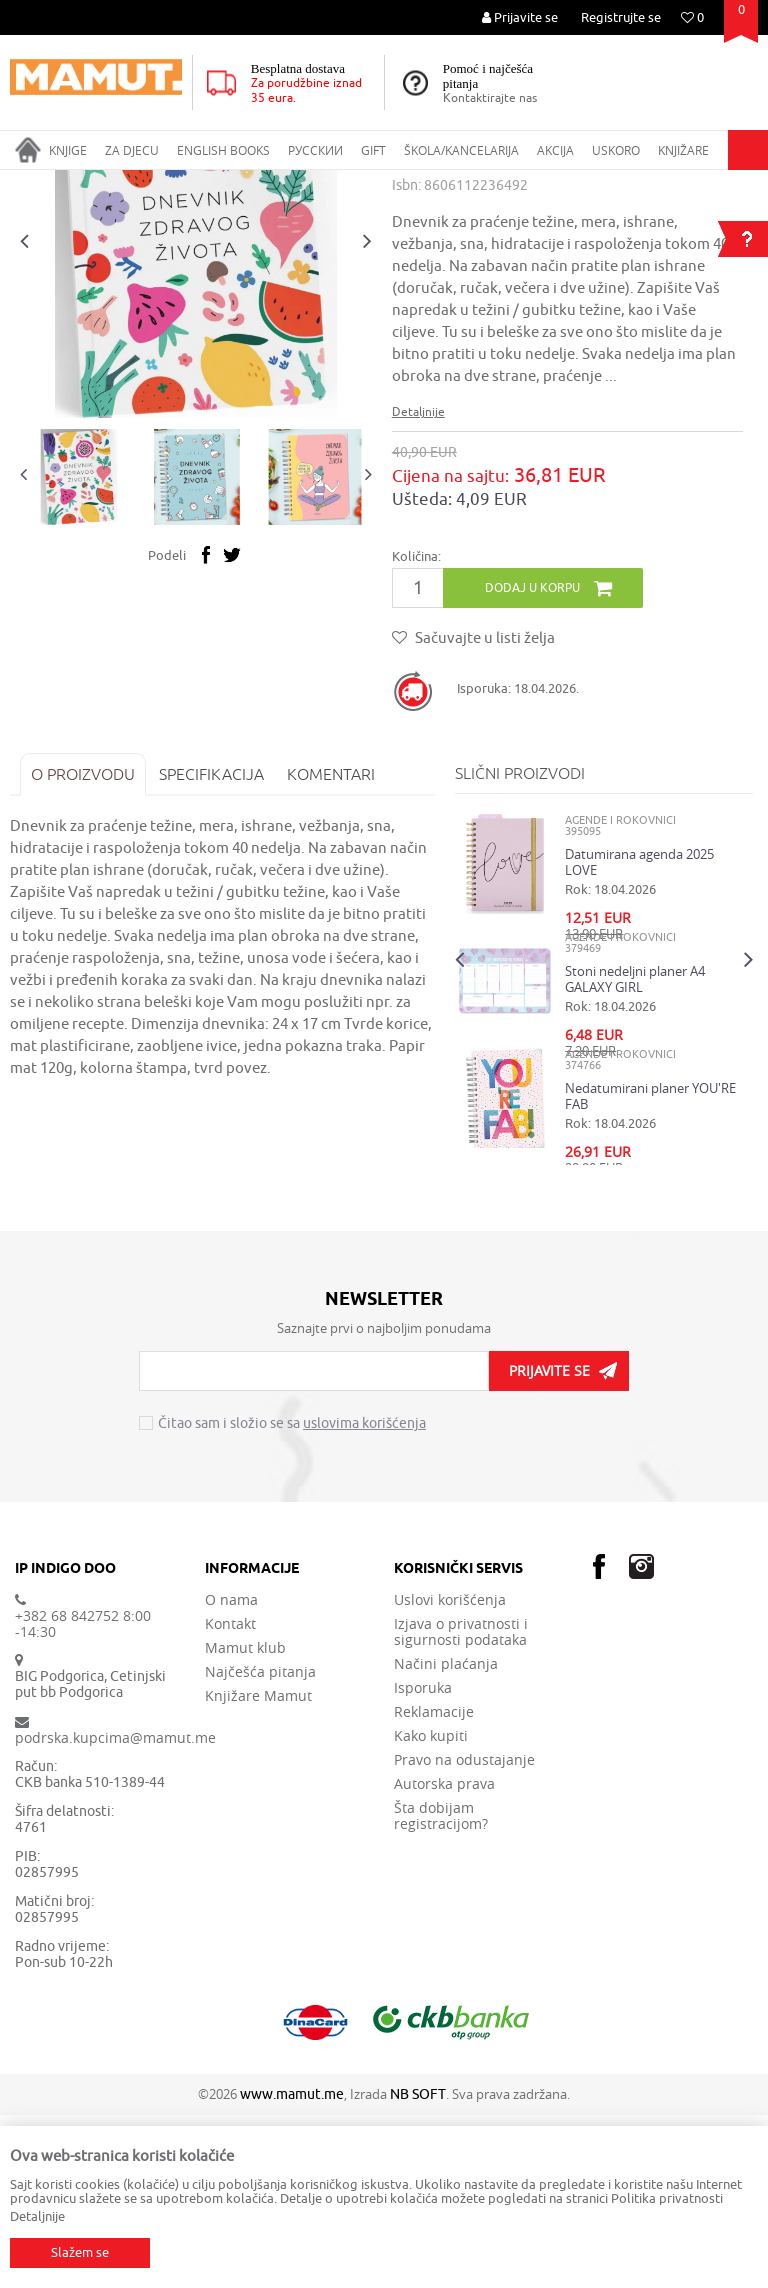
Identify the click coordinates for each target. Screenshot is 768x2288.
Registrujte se (621, 17)
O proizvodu (83, 947)
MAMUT (31, 183)
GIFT (146, 183)
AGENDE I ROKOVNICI (372, 183)
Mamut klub (245, 1821)
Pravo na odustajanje (464, 1933)
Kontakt (230, 1797)
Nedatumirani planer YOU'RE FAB (650, 1269)
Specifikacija (211, 947)
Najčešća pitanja (260, 1845)
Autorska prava (444, 1957)
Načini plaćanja (446, 1837)
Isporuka (423, 1861)
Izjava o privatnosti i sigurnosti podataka (461, 1805)
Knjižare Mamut (258, 1869)
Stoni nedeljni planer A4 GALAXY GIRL (635, 1152)
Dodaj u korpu (532, 760)
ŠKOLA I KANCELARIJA (235, 183)
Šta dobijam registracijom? (441, 1989)
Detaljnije (418, 585)
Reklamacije (434, 1885)
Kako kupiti (431, 1909)
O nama (231, 1773)
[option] (196, 415)
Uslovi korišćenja (450, 1773)
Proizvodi (93, 183)
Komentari (331, 947)
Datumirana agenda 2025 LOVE (639, 1035)
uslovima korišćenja (364, 1597)
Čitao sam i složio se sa (292, 1598)
